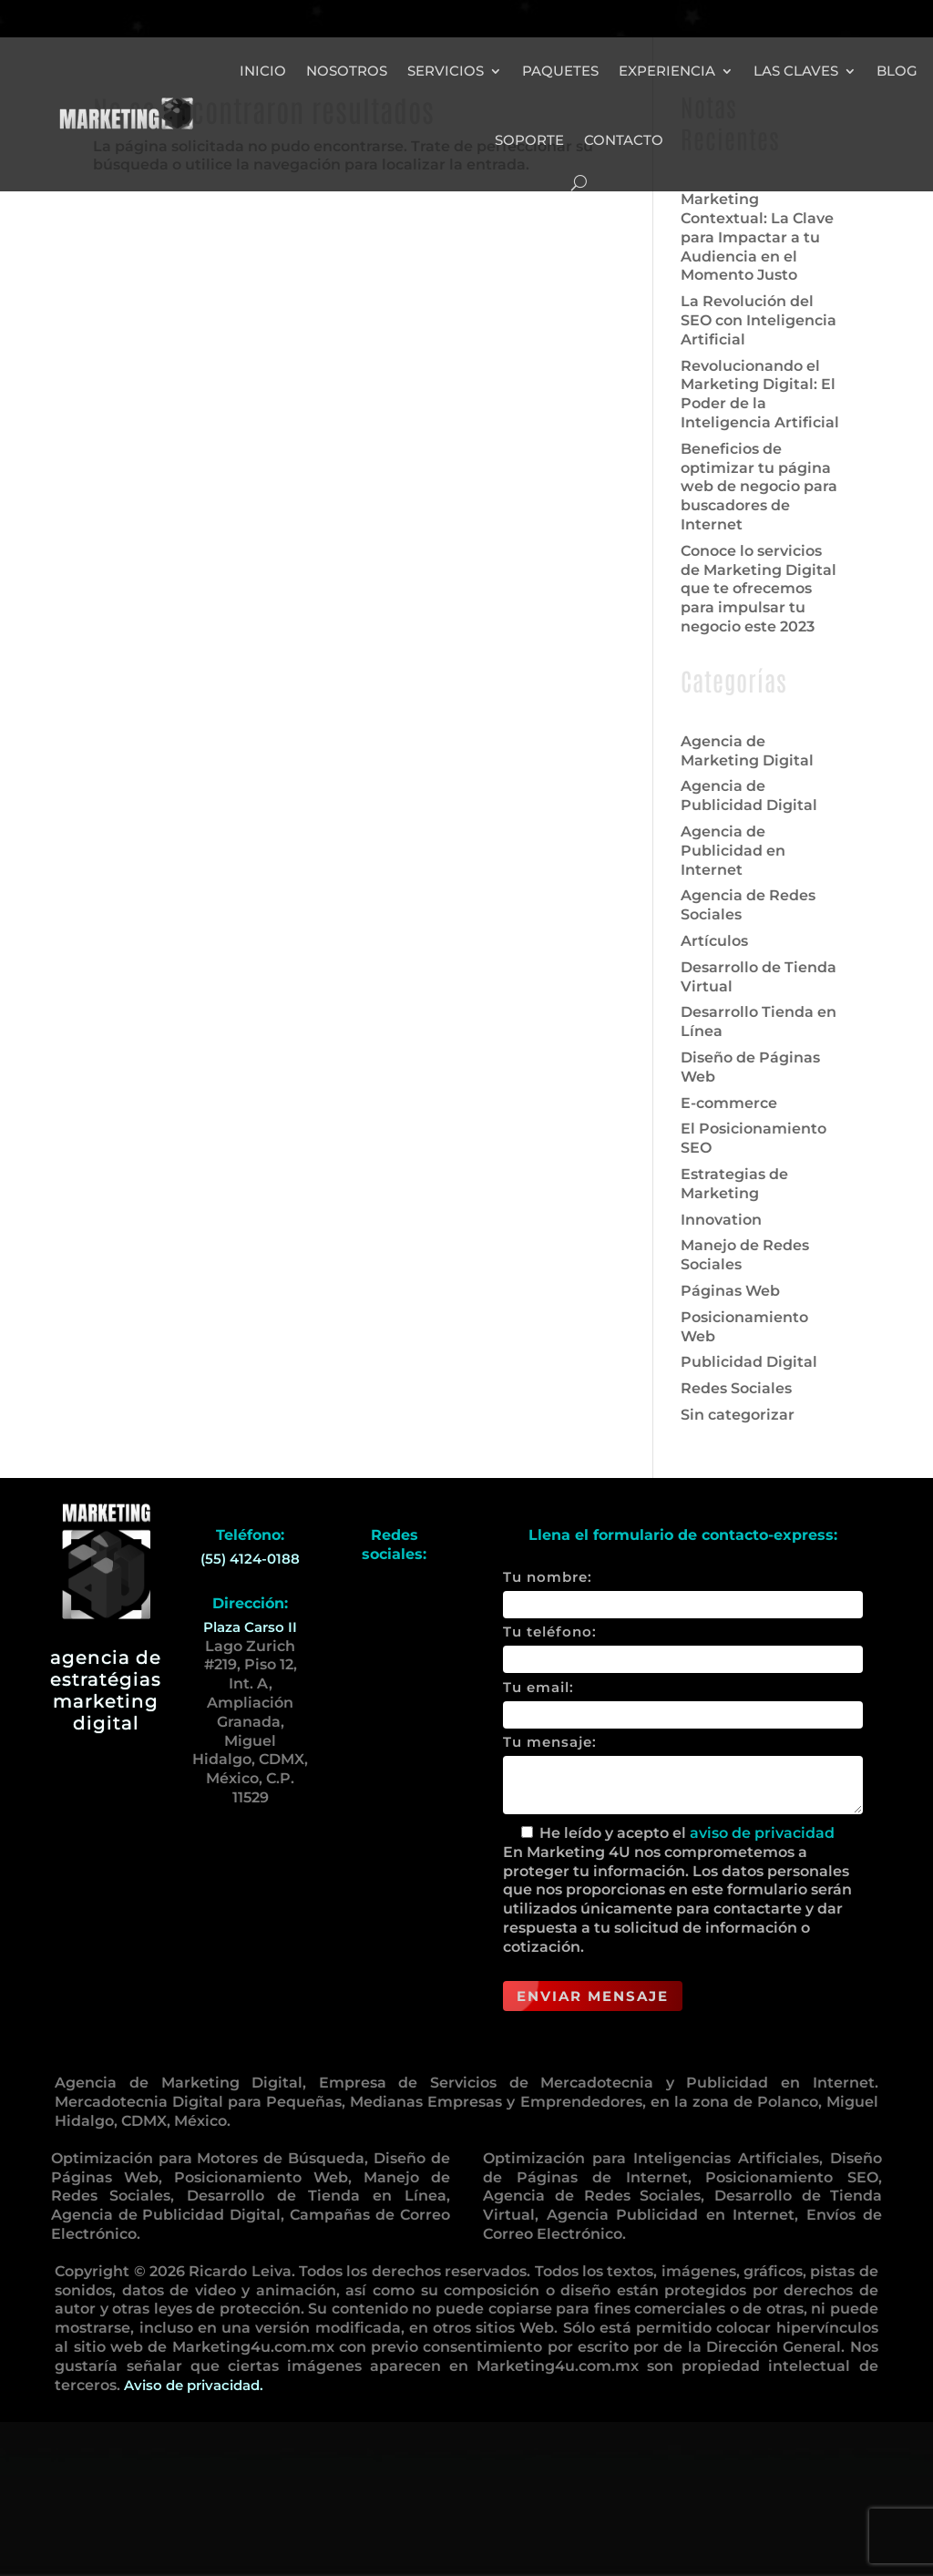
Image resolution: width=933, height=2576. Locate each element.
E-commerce (729, 1257)
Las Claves (796, 70)
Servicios (445, 70)
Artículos (714, 1094)
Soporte (529, 140)
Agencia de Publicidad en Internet (733, 1004)
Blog (897, 70)
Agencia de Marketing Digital (747, 905)
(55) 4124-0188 (250, 1712)
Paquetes (560, 70)
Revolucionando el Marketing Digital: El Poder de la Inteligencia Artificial (760, 548)
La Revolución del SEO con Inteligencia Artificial (758, 474)
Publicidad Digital (749, 1515)
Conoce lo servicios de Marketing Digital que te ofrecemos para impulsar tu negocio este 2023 (758, 742)
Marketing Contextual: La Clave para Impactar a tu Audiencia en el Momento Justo (757, 390)
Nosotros (346, 70)
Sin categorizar (738, 1568)
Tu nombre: (683, 1745)
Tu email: (683, 1855)
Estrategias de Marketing (734, 1337)
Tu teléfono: (683, 1799)
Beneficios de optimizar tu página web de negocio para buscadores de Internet (759, 640)
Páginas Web (730, 1444)
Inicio (263, 70)
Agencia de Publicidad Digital (749, 949)
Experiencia (667, 70)
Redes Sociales (736, 1542)
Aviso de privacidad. (193, 2539)
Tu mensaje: (683, 1929)
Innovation (721, 1373)
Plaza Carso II (250, 1781)
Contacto (623, 140)
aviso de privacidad (762, 1987)
